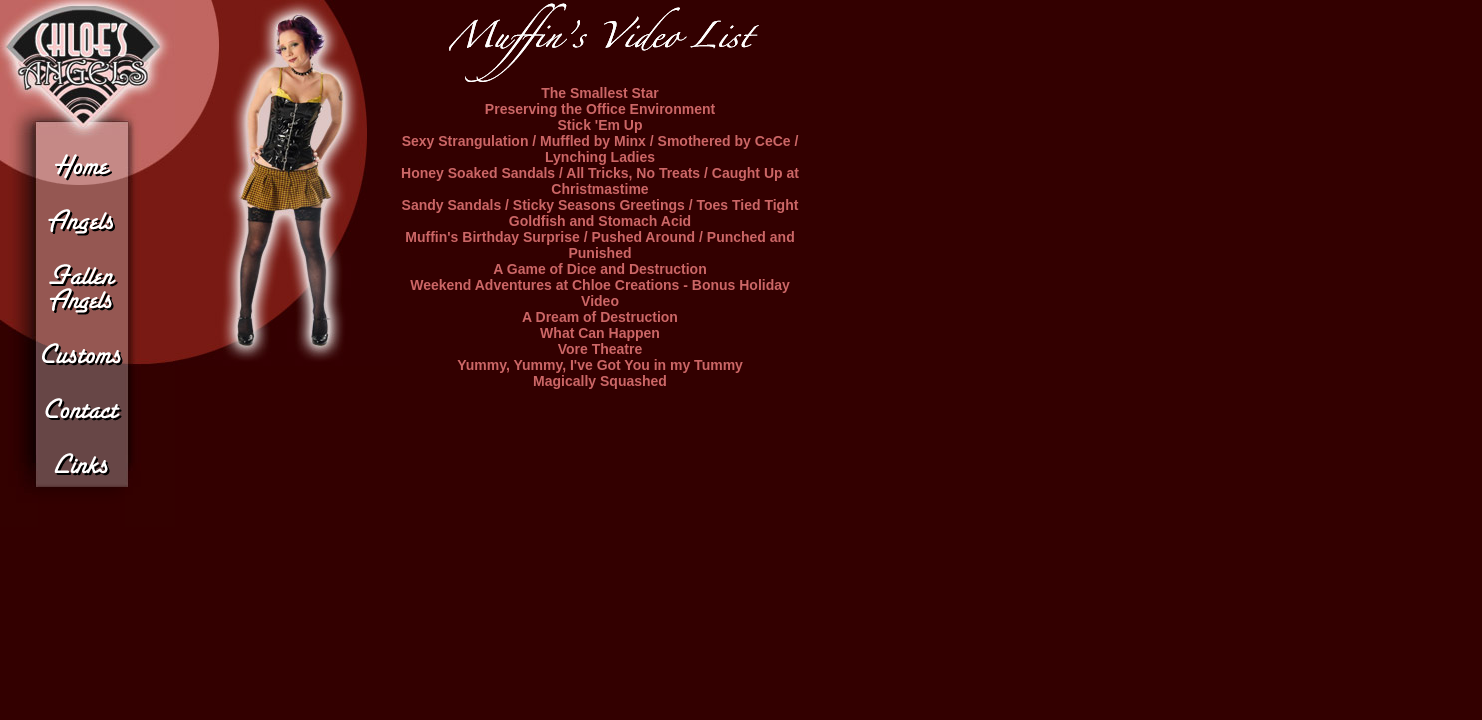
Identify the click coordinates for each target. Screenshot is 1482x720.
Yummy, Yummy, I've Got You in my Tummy (600, 365)
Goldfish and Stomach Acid (600, 221)
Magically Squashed (600, 381)
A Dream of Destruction (600, 317)
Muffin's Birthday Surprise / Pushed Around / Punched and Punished (599, 245)
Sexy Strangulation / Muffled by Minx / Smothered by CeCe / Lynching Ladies (600, 149)
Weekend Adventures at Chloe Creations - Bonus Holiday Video (600, 293)
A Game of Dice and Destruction (599, 269)
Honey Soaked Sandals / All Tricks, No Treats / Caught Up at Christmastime (600, 181)
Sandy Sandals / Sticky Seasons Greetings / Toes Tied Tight (600, 205)
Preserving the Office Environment (600, 109)
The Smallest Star (600, 93)
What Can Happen (600, 333)
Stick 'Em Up (599, 125)
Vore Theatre (600, 349)
